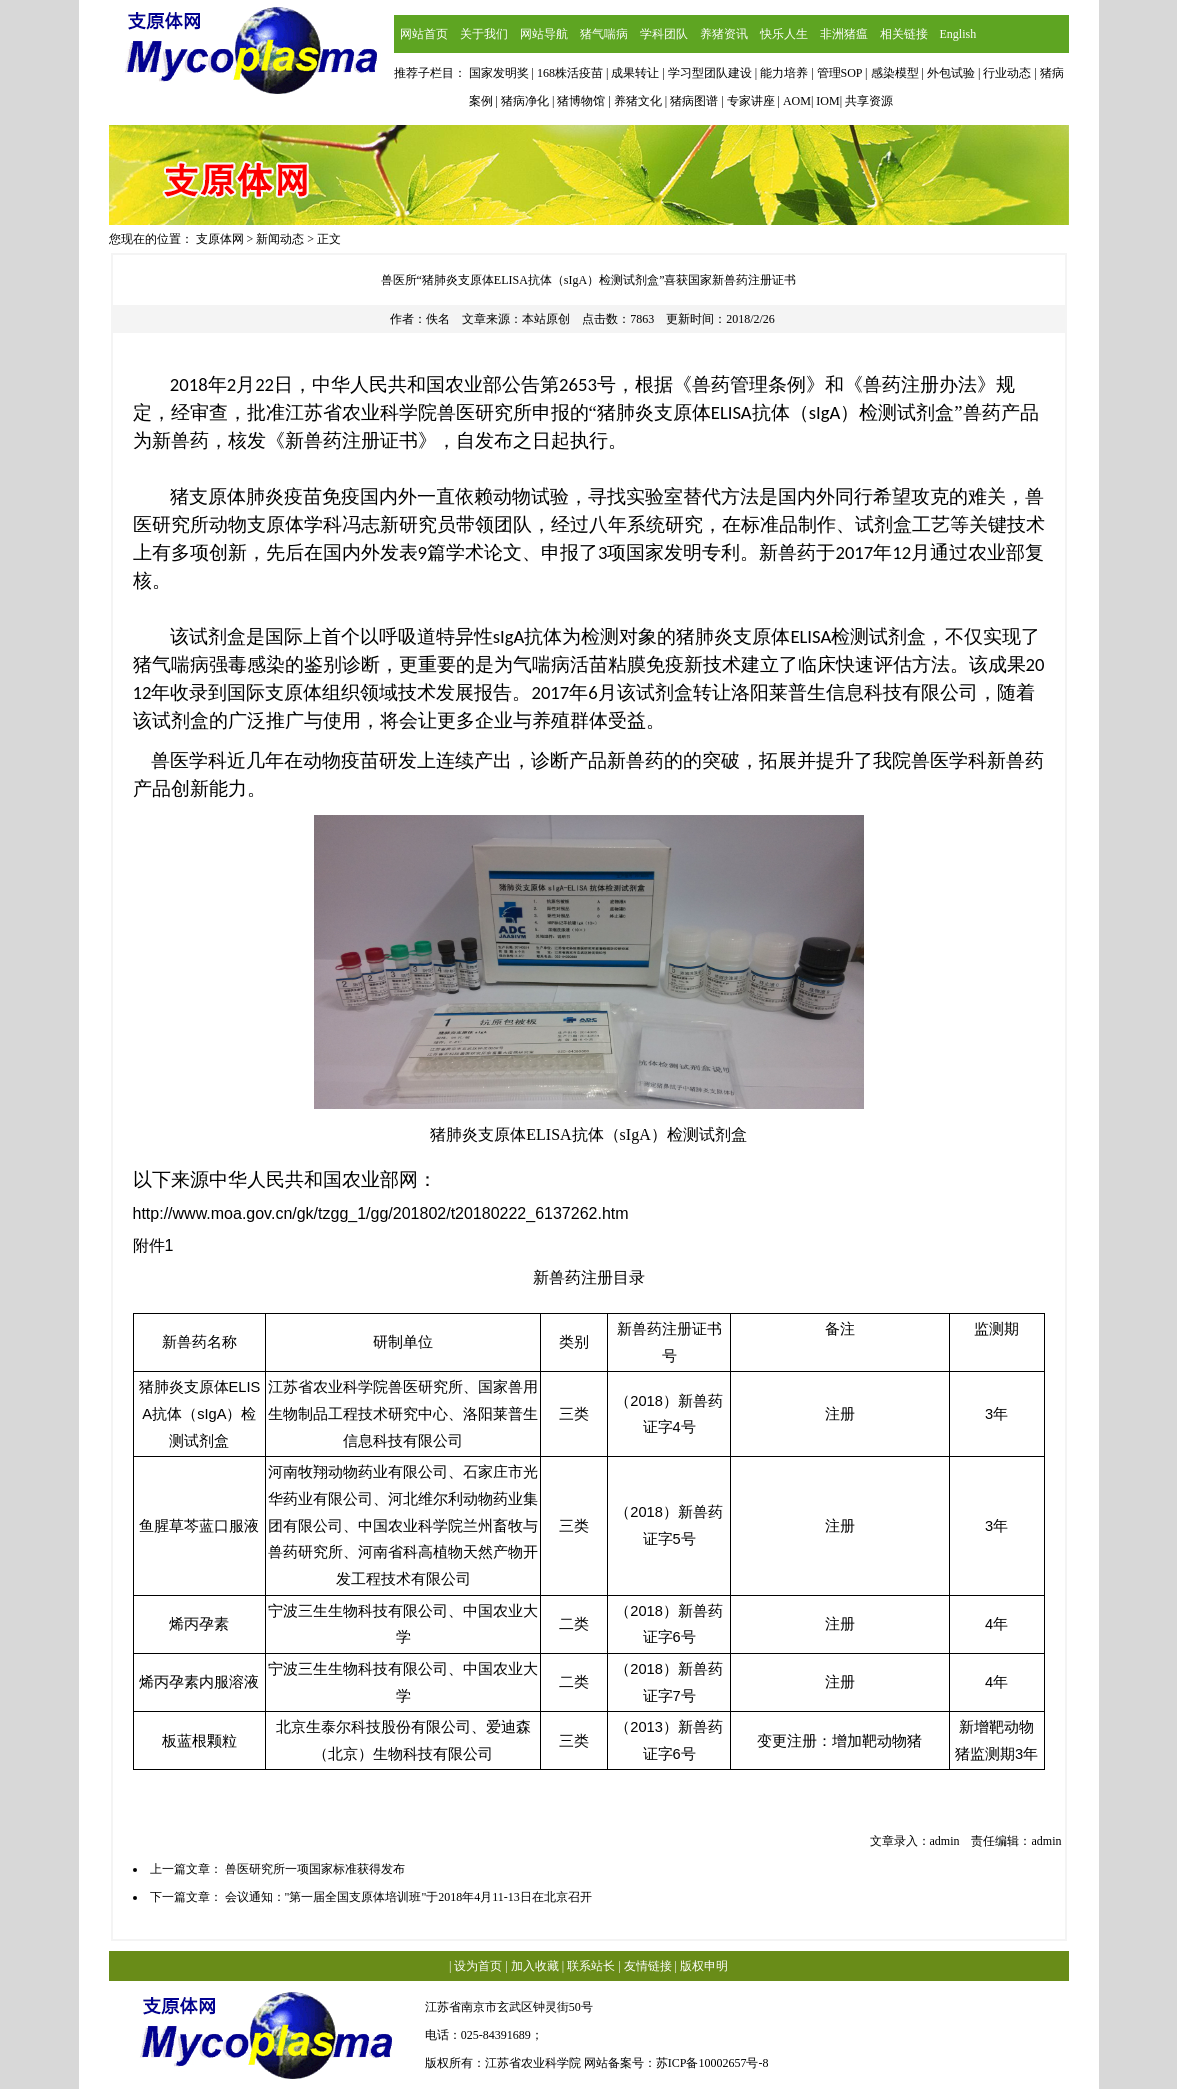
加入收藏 (535, 1966)
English (958, 34)
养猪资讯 (724, 34)
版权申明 (704, 1966)
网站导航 (544, 34)
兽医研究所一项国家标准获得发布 (315, 1869)
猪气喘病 (604, 34)
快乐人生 (784, 34)
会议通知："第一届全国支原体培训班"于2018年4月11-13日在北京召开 (408, 1897)
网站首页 (424, 34)
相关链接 (904, 34)
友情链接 (648, 1966)
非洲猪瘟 (844, 34)
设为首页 (478, 1966)
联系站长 (591, 1966)
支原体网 (220, 239)
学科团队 (664, 34)
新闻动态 (280, 239)
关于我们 (484, 34)
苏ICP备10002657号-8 (712, 2063)
